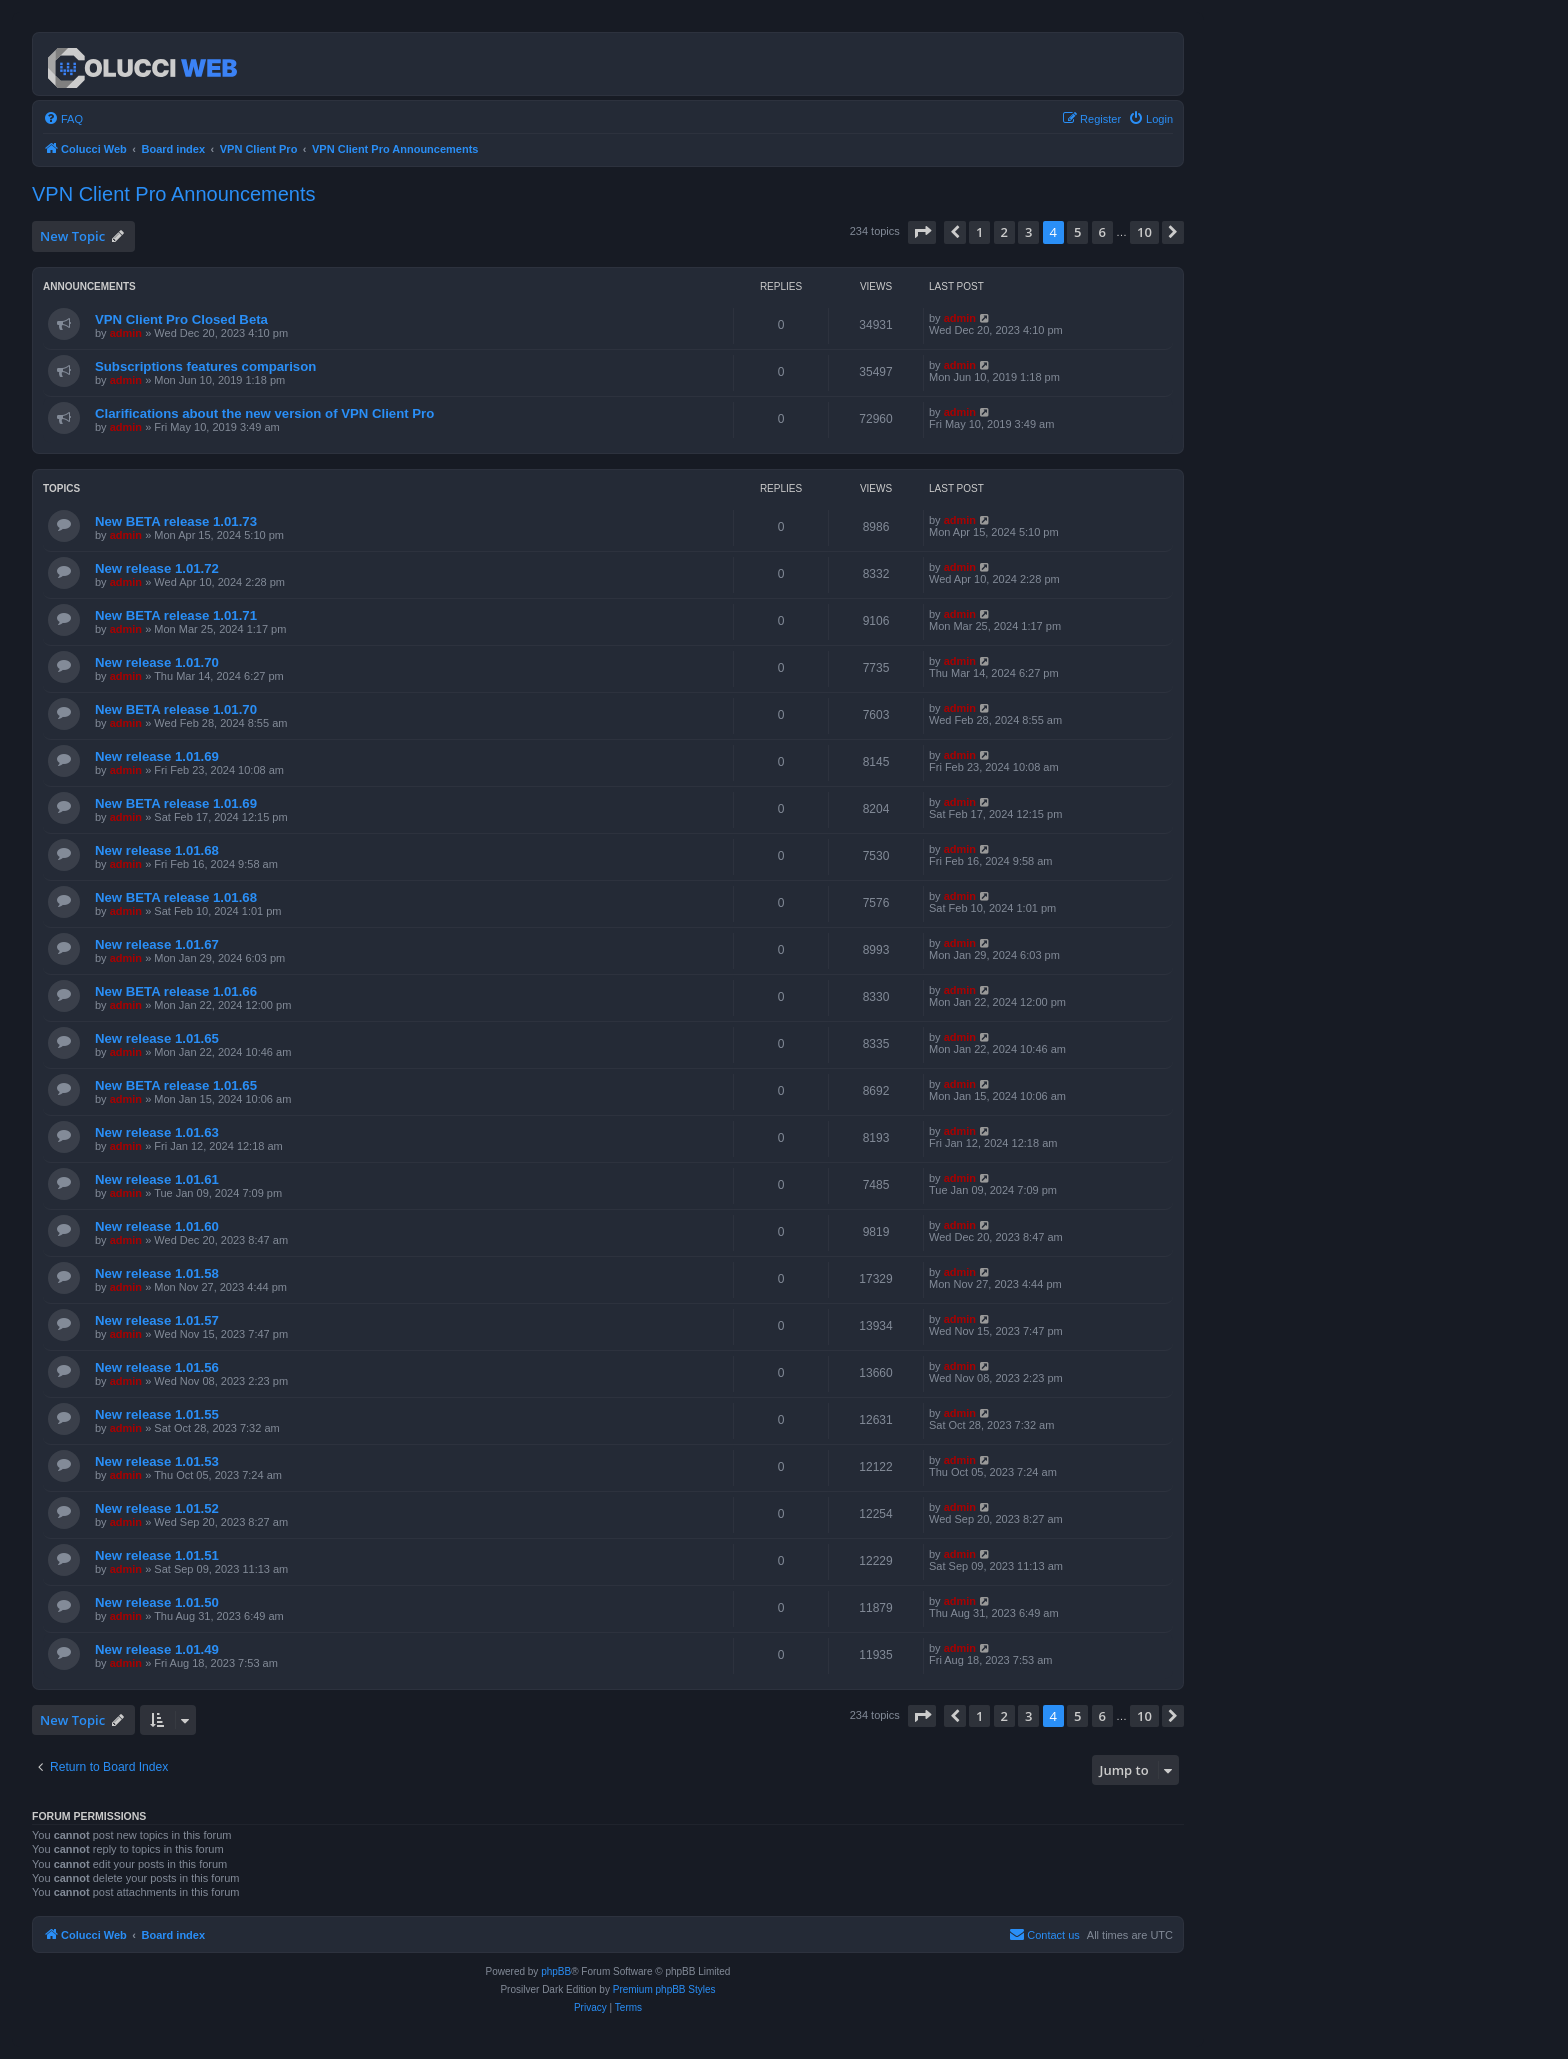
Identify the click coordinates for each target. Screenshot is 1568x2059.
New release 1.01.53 (157, 1461)
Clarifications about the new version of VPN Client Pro (264, 413)
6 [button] (1102, 232)
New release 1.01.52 (157, 1508)
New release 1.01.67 (157, 944)
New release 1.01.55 (157, 1414)
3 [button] (1028, 232)
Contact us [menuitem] (1044, 1934)
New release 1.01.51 (157, 1555)
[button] (922, 232)
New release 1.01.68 (157, 850)
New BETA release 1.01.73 (176, 521)
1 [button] (979, 232)
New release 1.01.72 (157, 568)
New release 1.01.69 (157, 756)
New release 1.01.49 (157, 1649)
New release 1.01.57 (157, 1320)
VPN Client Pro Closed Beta (181, 319)
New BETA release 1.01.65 (176, 1085)
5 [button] (1077, 232)
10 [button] (1144, 232)
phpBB (556, 1971)
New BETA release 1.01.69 (176, 803)
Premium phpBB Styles (664, 1989)
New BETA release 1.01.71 (176, 615)
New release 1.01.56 (157, 1367)
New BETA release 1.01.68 (176, 897)
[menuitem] (63, 119)
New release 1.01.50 (157, 1602)
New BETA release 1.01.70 (176, 709)
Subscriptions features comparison (205, 366)
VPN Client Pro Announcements (174, 194)
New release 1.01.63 (157, 1132)
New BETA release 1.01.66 (176, 991)
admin (126, 333)
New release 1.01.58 (157, 1273)
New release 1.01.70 (157, 662)
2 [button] (1004, 232)
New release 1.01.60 (157, 1226)
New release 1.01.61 (157, 1179)
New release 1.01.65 (157, 1038)
